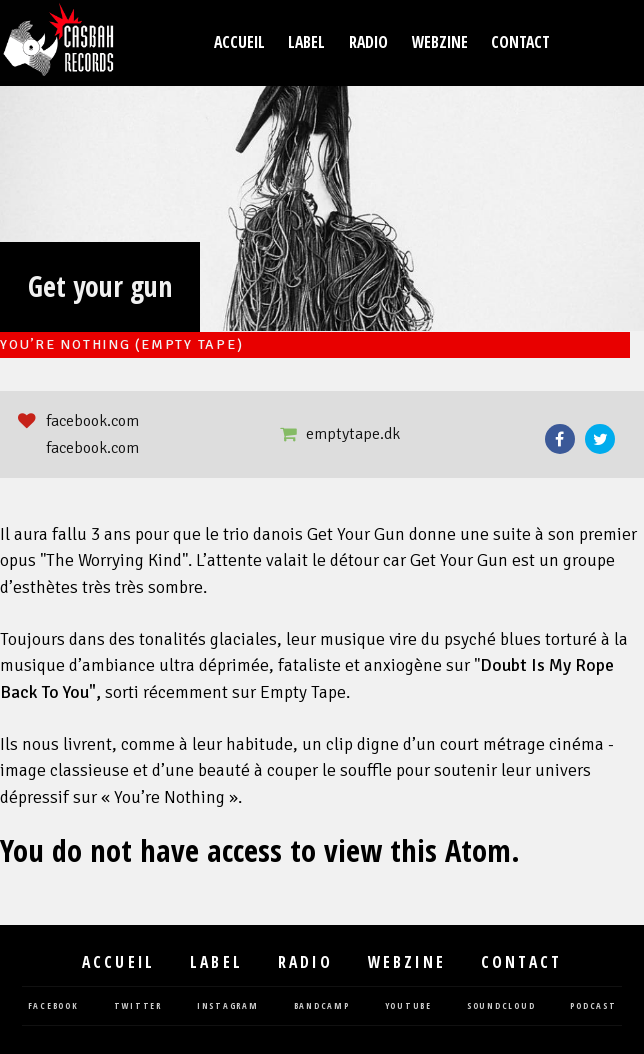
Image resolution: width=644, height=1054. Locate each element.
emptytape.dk (353, 434)
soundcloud (501, 1006)
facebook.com (92, 421)
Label (306, 42)
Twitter (600, 439)
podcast (593, 1006)
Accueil (239, 42)
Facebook (560, 439)
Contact (520, 42)
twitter (138, 1006)
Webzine (440, 42)
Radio (368, 42)
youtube (408, 1006)
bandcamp (322, 1006)
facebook (53, 1006)
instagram (228, 1006)
